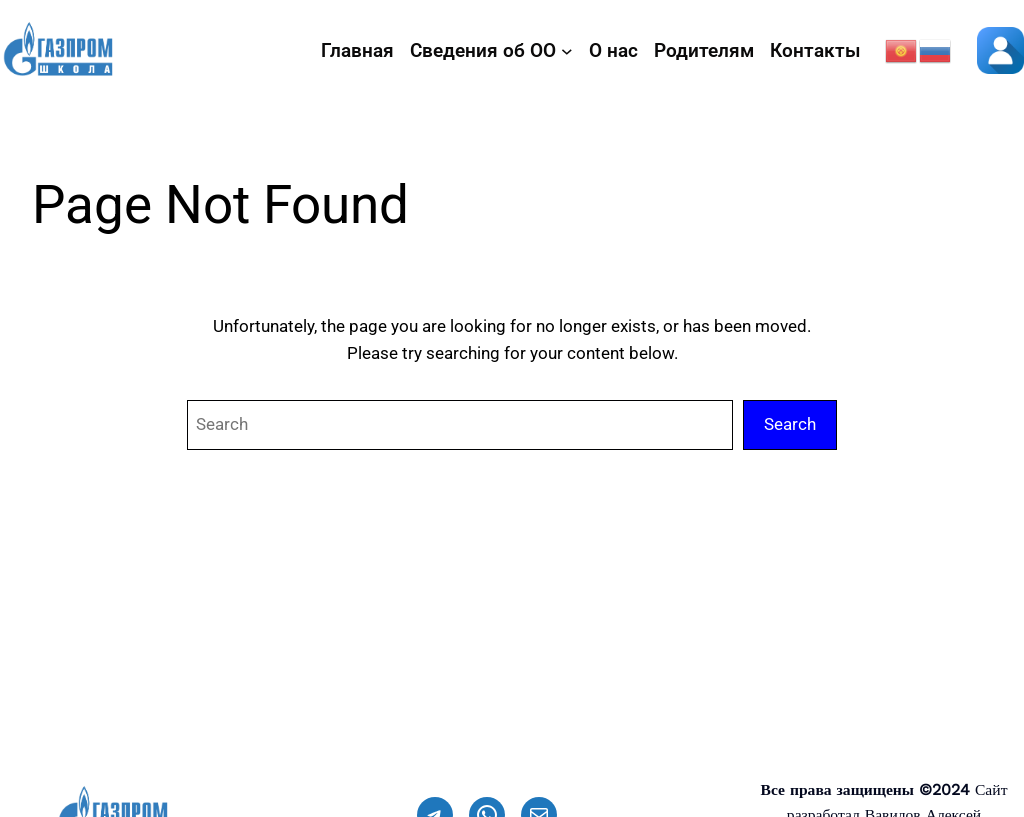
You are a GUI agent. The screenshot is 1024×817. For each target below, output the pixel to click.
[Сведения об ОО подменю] (567, 51)
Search (790, 424)
